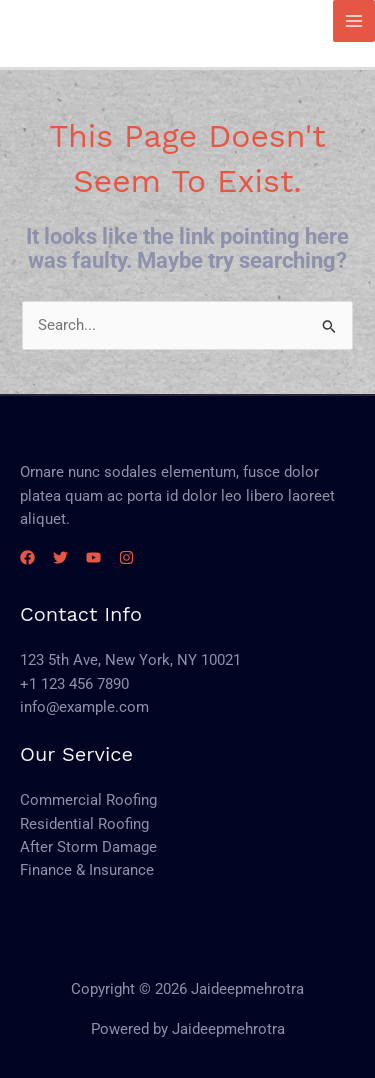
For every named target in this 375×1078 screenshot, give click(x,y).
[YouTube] (93, 557)
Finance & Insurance (87, 870)
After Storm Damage (88, 847)
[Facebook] (27, 557)
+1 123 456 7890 (74, 684)
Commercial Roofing (88, 800)
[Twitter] (60, 557)
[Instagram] (126, 557)
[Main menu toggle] (354, 21)
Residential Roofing (84, 824)
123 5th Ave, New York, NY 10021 (130, 660)
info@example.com (84, 707)
